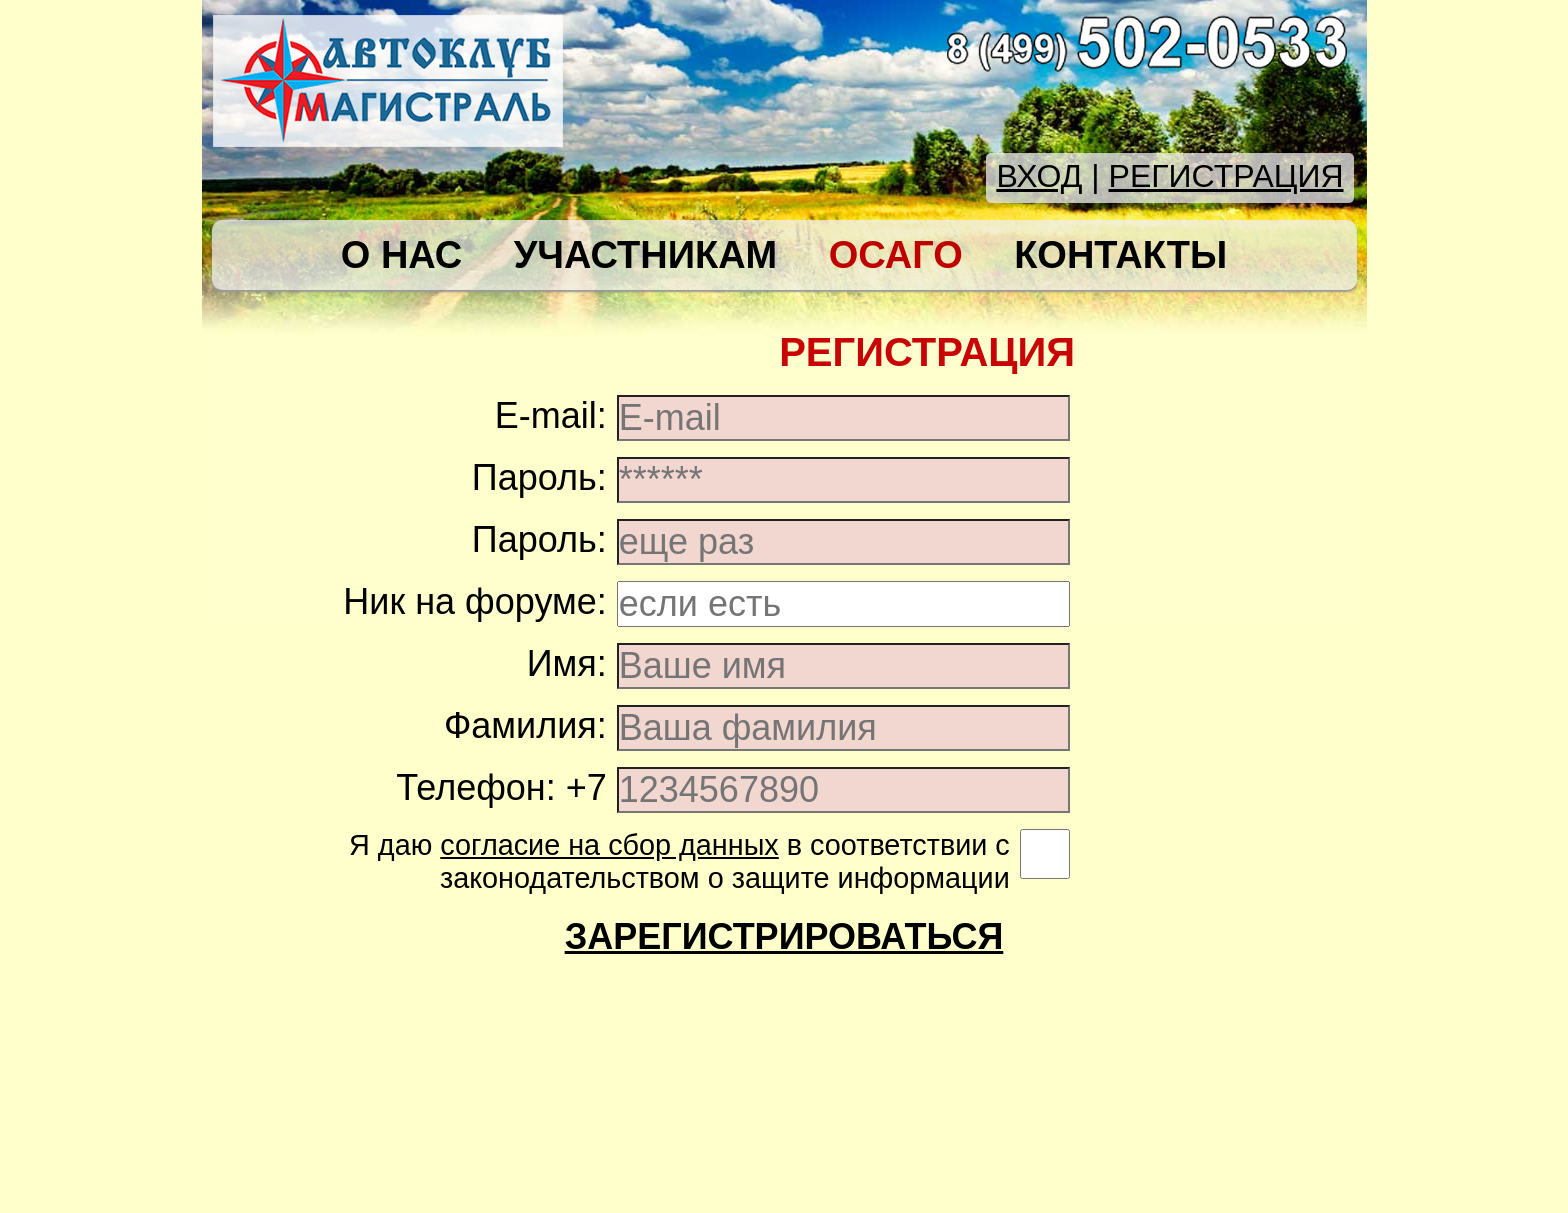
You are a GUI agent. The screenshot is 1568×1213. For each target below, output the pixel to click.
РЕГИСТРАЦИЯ (1226, 176)
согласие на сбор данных (609, 845)
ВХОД (1039, 176)
